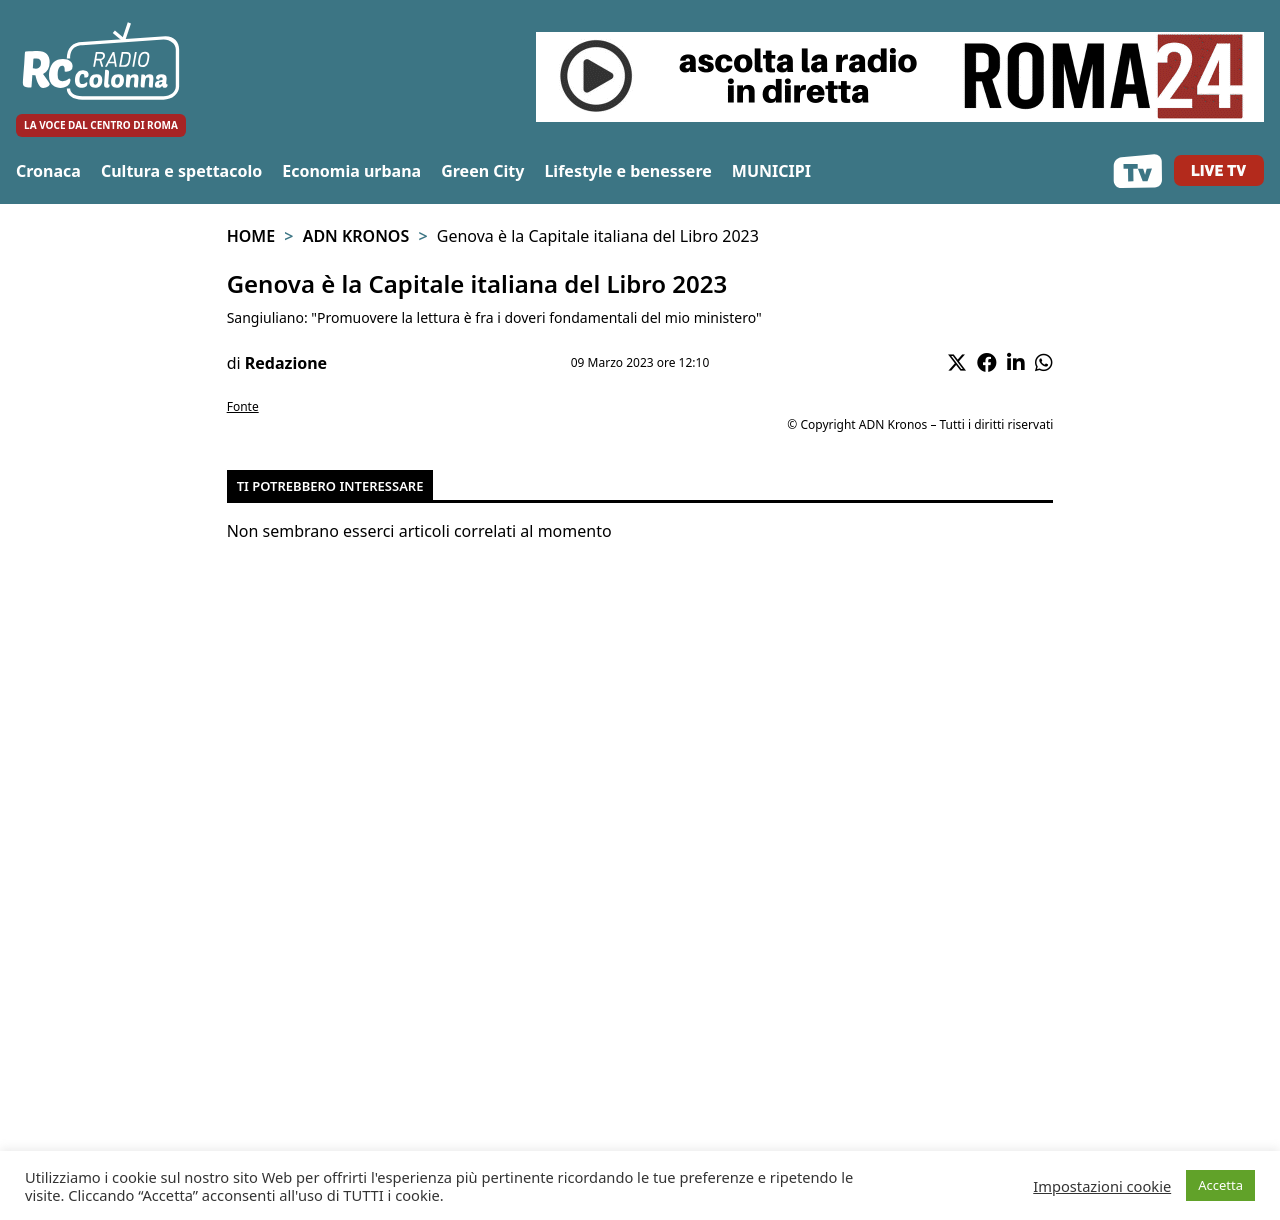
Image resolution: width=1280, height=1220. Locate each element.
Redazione (286, 363)
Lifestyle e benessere (627, 171)
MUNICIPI (771, 171)
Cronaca (48, 171)
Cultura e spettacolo (181, 171)
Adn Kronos (356, 236)
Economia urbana (351, 171)
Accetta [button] (1220, 1185)
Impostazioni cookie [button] (1102, 1186)
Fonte (243, 406)
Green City (482, 171)
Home (251, 236)
